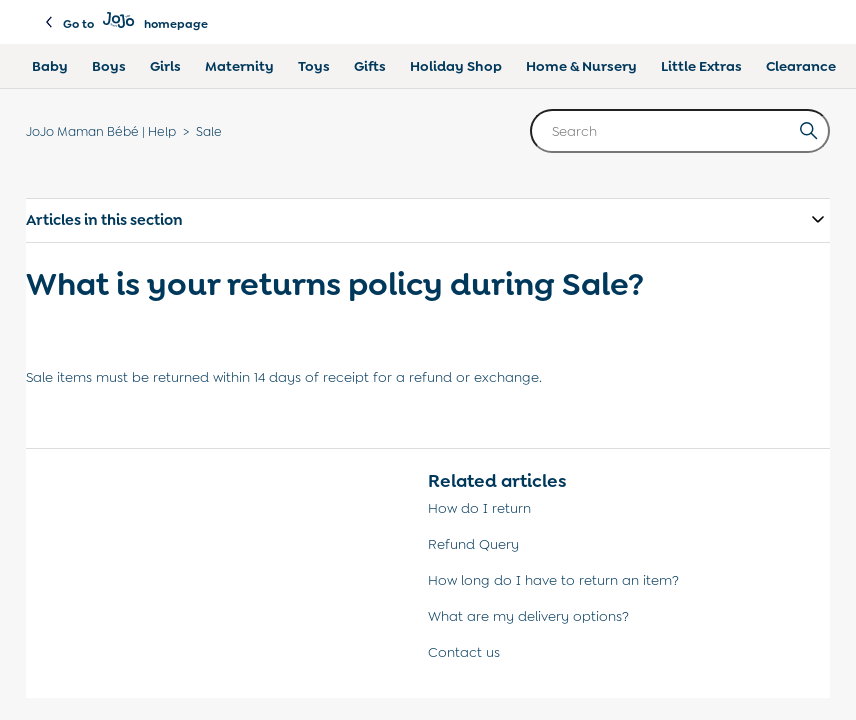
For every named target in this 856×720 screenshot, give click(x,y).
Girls (165, 66)
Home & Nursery (581, 66)
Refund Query (473, 544)
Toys (314, 66)
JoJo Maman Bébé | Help (101, 131)
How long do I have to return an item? (553, 580)
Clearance (801, 66)
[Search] (680, 131)
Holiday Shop (456, 66)
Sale (209, 131)
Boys (109, 66)
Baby (50, 66)
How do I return (479, 508)
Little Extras (701, 66)
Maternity (239, 66)
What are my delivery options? (528, 616)
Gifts (370, 66)
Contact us (464, 652)
